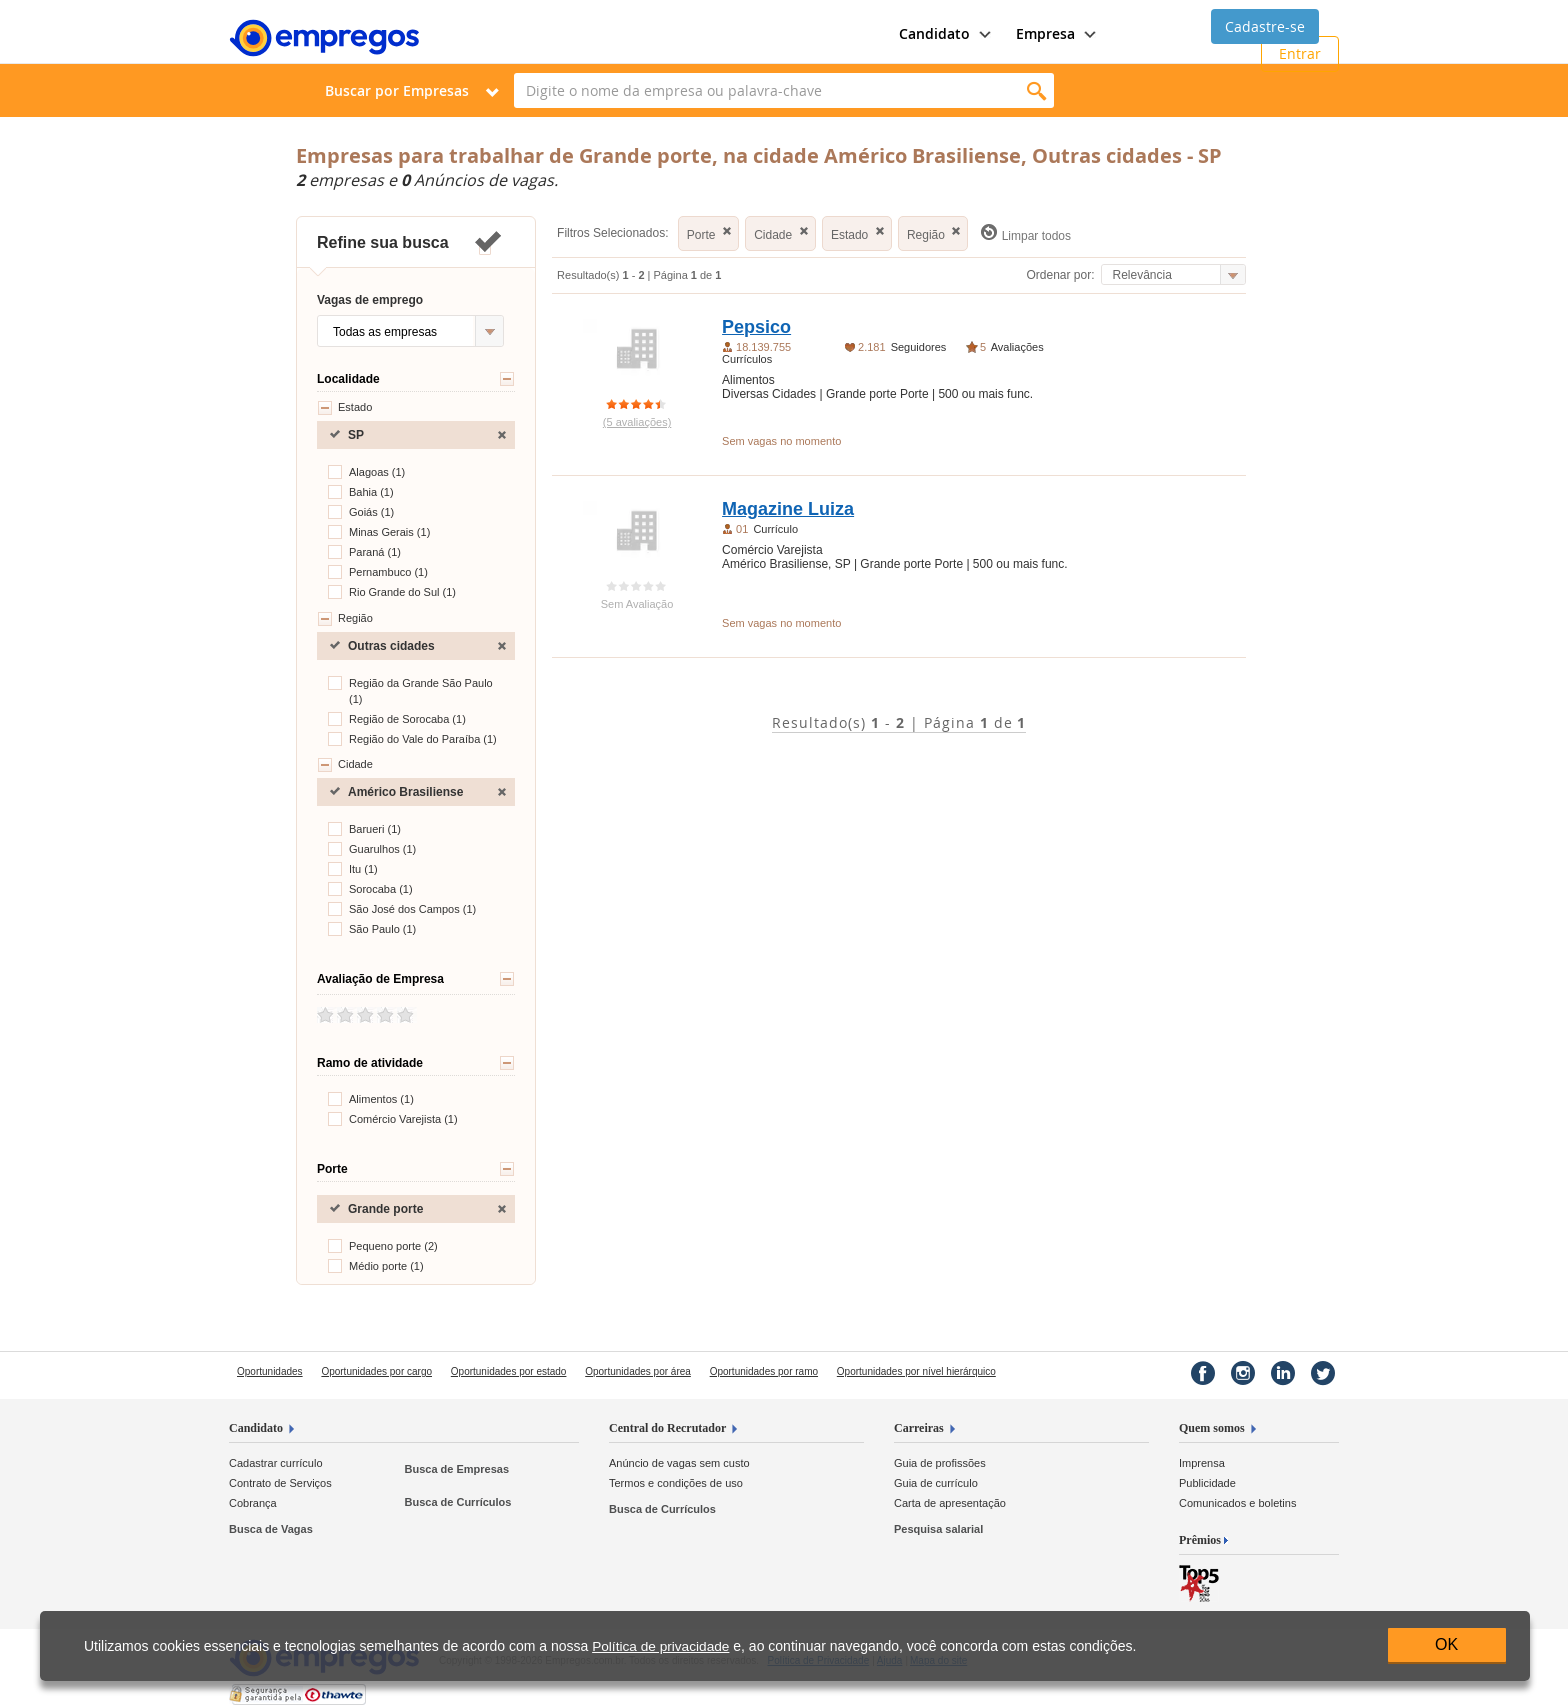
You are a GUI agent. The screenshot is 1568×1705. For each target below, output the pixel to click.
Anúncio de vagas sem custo (679, 1463)
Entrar (1300, 53)
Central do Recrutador (667, 1428)
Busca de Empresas (456, 1469)
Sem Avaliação (637, 604)
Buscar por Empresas (397, 90)
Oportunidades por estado (509, 1371)
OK (1446, 1644)
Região (345, 619)
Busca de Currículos (457, 1502)
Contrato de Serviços (280, 1483)
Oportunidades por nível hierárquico (916, 1371)
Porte (711, 232)
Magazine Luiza (788, 509)
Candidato (256, 1428)
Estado (344, 408)
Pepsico (756, 327)
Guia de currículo (936, 1483)
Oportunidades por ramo (764, 1371)
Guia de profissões (940, 1463)
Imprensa (1202, 1463)
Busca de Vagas (271, 1529)
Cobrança (253, 1503)
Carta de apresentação (950, 1503)
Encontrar (1036, 90)
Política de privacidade (660, 1646)
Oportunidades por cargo (376, 1371)
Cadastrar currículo (276, 1463)
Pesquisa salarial (938, 1529)
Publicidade (1207, 1483)
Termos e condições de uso (676, 1483)
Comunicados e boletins (1237, 1503)
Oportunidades (270, 1371)
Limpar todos (1026, 233)
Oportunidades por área (638, 1371)
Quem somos (1212, 1428)
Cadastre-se (1265, 26)
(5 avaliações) (637, 422)
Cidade (345, 765)
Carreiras (919, 1428)
